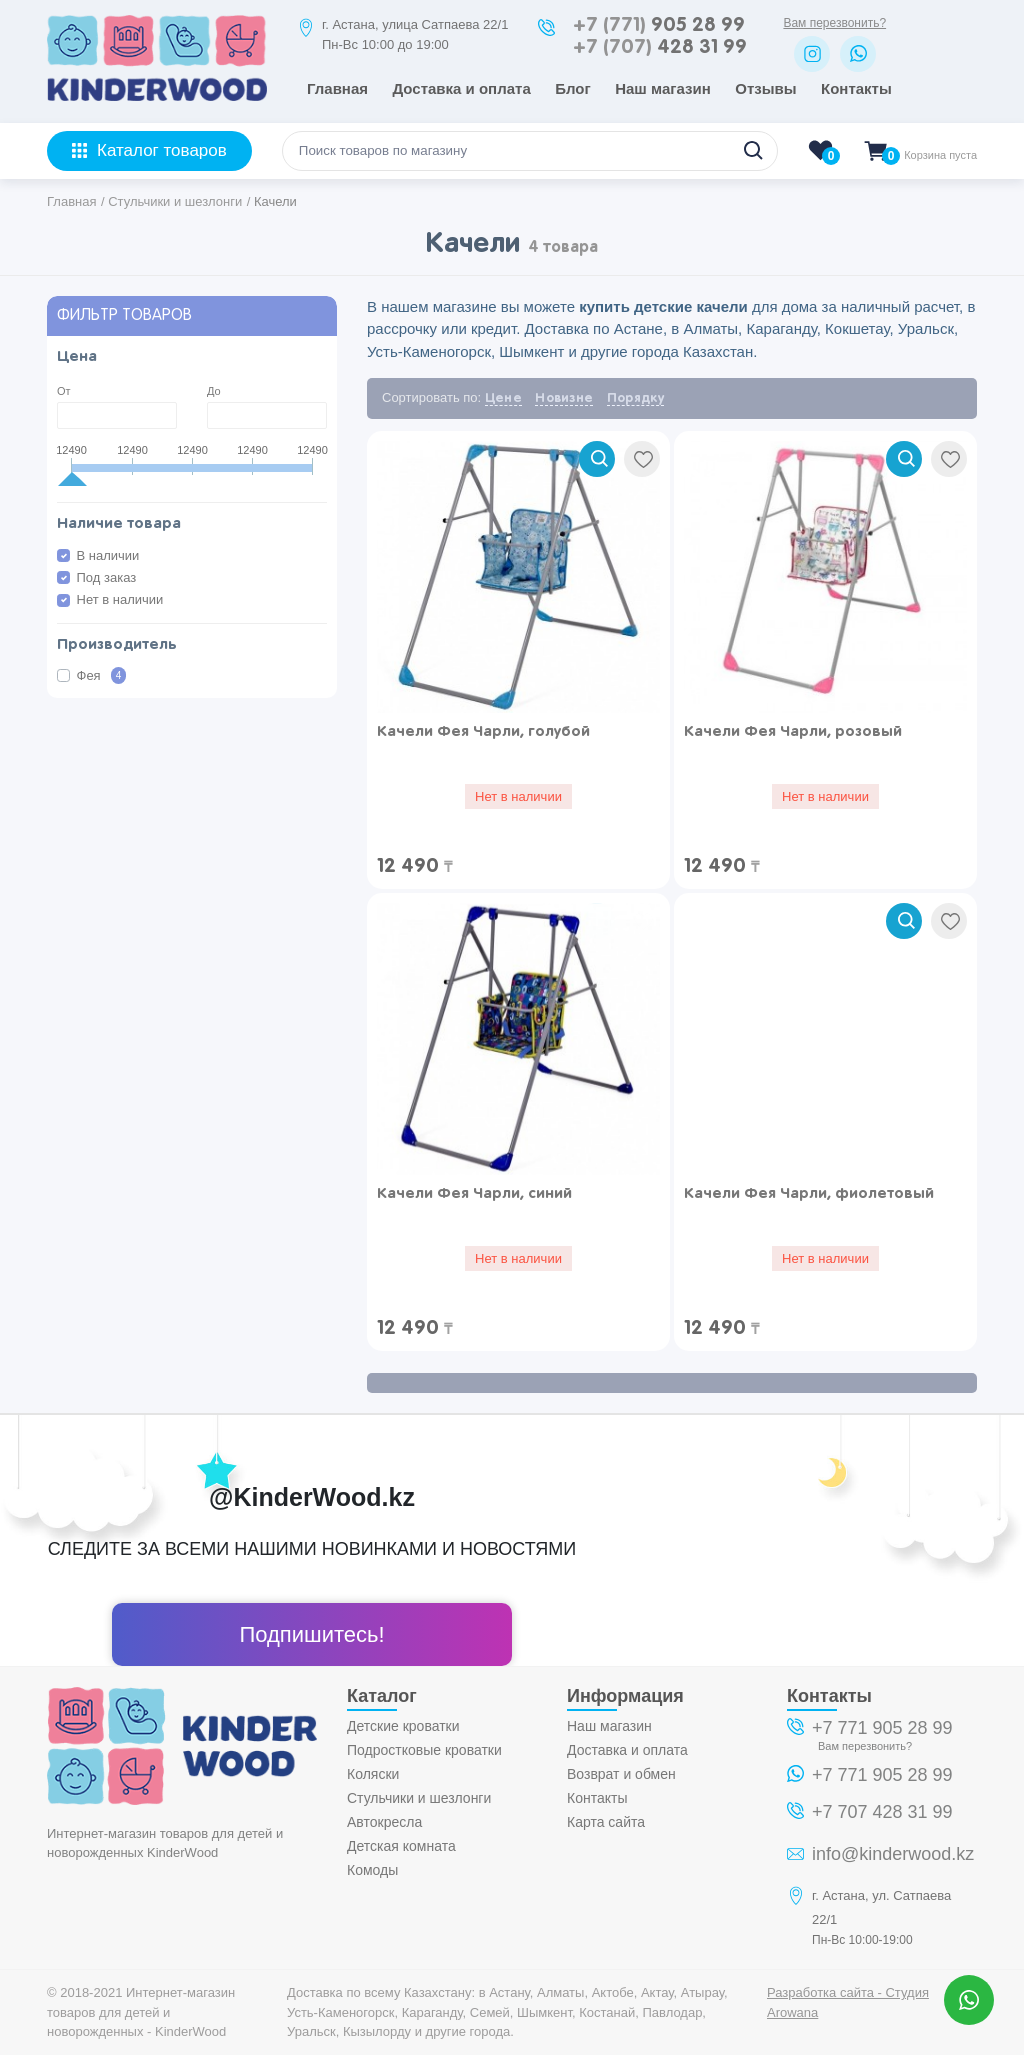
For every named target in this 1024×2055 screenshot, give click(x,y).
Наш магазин (663, 88)
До (214, 391)
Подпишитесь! (311, 1634)
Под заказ (107, 577)
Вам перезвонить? (834, 23)
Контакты (856, 88)
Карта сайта (606, 1822)
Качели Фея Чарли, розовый (793, 731)
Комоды (372, 1870)
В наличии (108, 555)
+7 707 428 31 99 (882, 1812)
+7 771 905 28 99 (882, 1728)
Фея (102, 675)
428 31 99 (660, 47)
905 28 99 (659, 25)
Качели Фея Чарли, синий (474, 1193)
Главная (337, 88)
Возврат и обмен (621, 1774)
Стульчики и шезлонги (419, 1798)
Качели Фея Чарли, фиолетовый (809, 1193)
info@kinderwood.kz (893, 1854)
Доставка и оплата (461, 88)
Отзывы (765, 88)
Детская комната (401, 1846)
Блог (573, 88)
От (64, 391)
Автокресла (384, 1822)
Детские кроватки (403, 1726)
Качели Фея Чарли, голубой (483, 731)
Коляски (373, 1774)
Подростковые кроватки (424, 1750)
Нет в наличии (120, 599)
